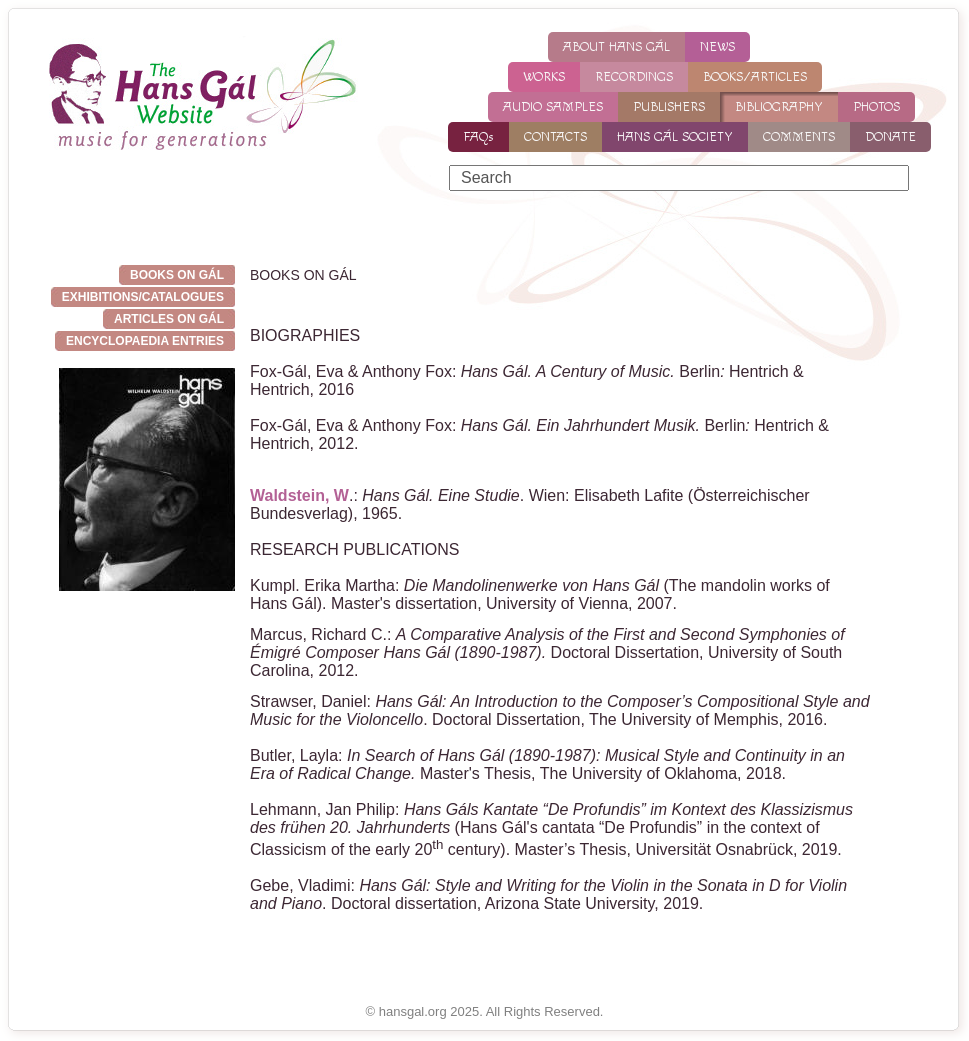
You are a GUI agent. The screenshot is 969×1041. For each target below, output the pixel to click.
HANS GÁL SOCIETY (675, 137)
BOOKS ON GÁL (177, 275)
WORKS (544, 77)
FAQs (478, 137)
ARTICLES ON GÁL (169, 319)
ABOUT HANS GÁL (616, 47)
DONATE (890, 137)
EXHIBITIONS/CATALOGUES (143, 297)
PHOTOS (876, 107)
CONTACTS (555, 137)
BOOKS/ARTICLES (755, 77)
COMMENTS (799, 137)
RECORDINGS (634, 77)
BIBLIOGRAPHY (779, 107)
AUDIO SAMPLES (553, 107)
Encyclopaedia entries (145, 341)
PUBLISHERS (669, 107)
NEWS (717, 47)
